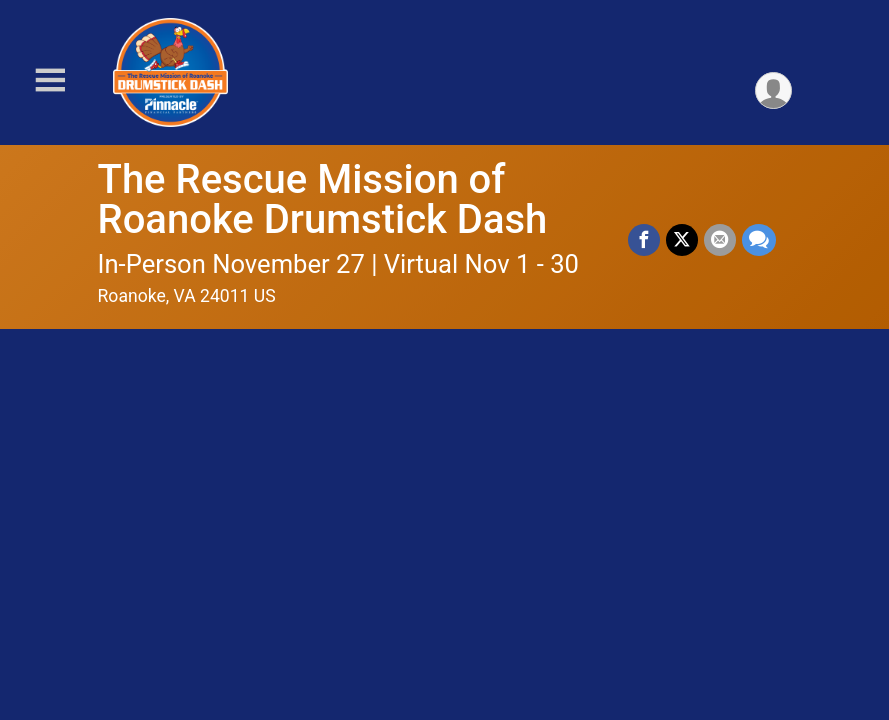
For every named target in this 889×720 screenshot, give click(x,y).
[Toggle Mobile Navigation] (50, 80)
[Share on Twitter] (682, 240)
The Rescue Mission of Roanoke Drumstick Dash (323, 199)
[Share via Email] (720, 240)
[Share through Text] (759, 240)
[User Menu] (773, 90)
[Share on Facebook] (644, 240)
